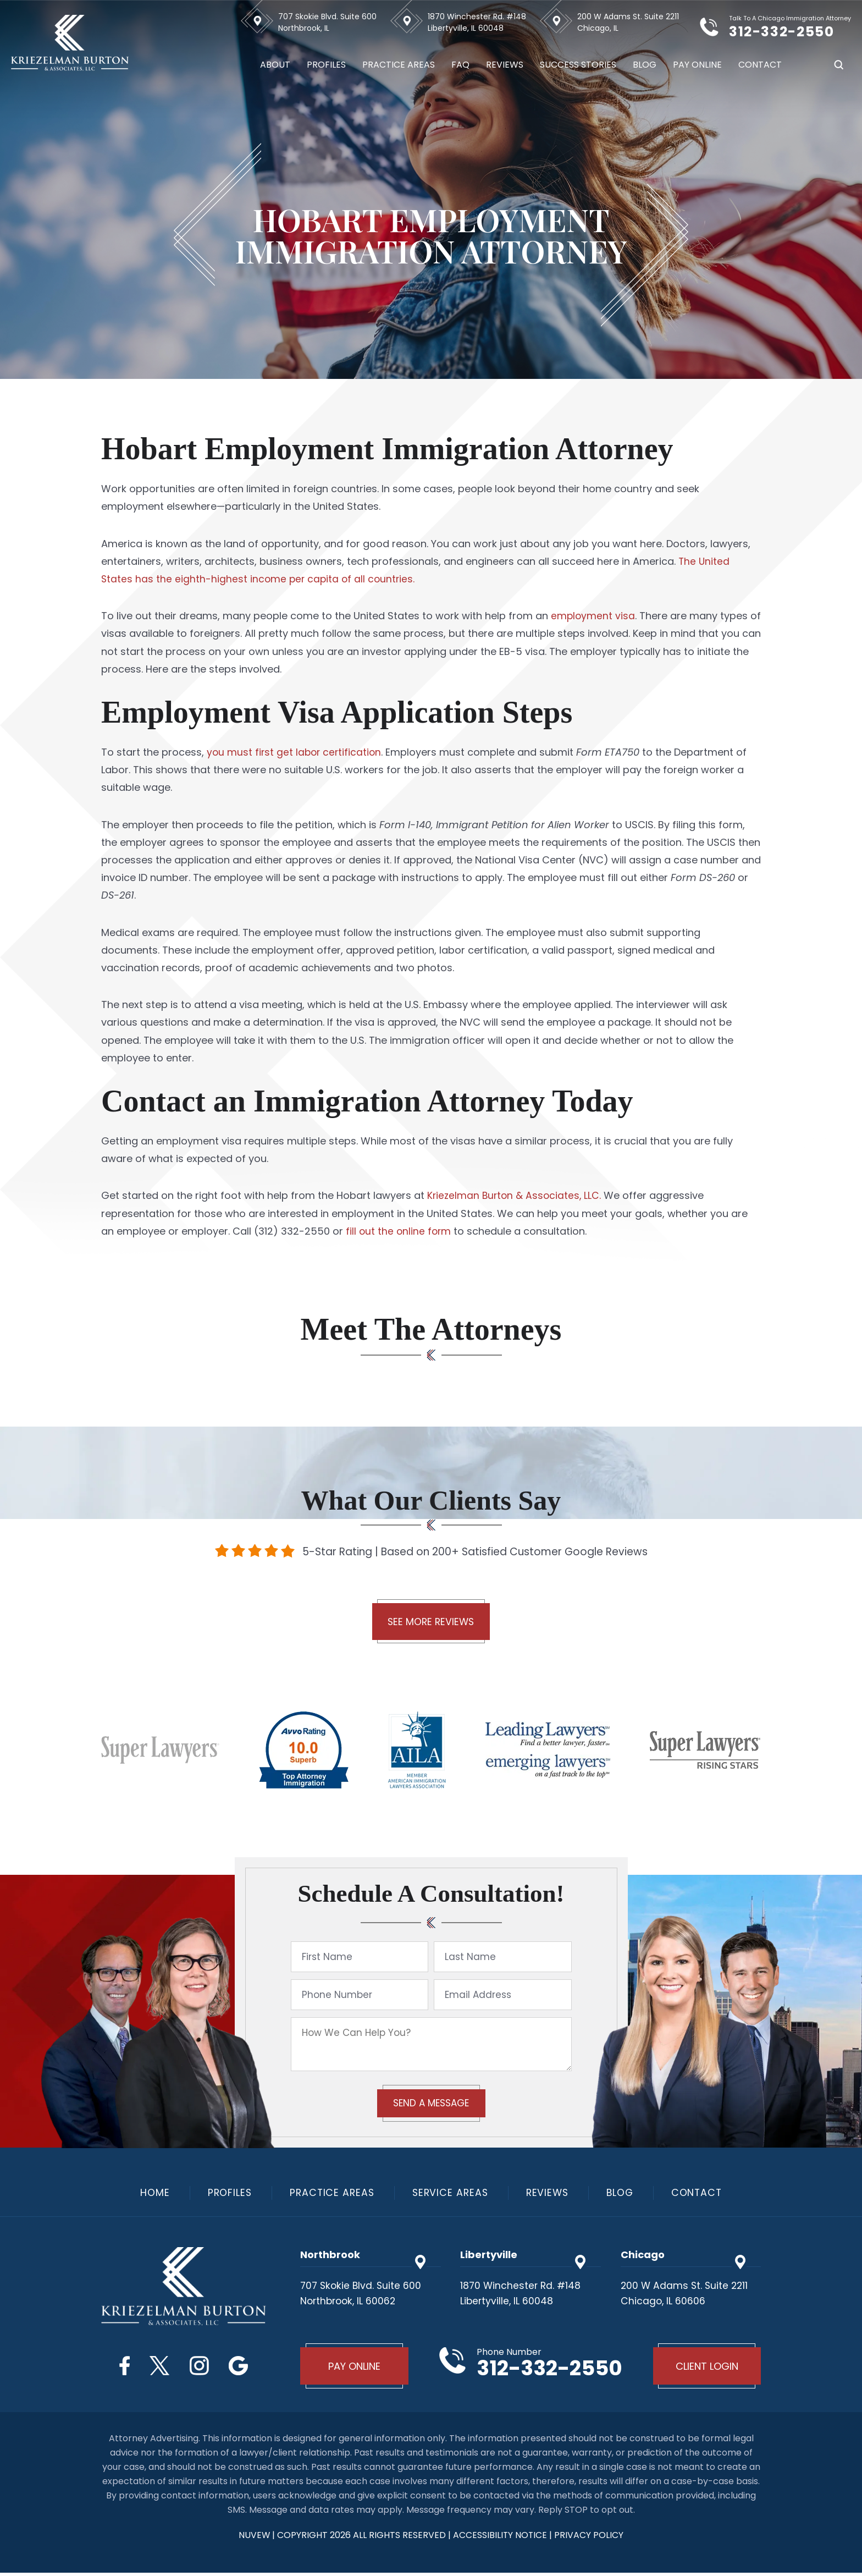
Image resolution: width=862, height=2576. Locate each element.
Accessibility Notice (501, 2538)
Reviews (504, 64)
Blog (644, 64)
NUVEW (254, 2538)
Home (149, 2194)
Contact (760, 64)
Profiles (326, 64)
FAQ (460, 64)
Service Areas (450, 2194)
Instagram (200, 2367)
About (275, 64)
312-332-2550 (788, 31)
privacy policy (590, 2538)
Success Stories (578, 64)
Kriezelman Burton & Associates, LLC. (516, 1195)
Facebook (122, 2367)
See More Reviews (431, 1623)
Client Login (706, 2368)
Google (241, 2367)
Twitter (159, 2367)
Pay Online (697, 64)
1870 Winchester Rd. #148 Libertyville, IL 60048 (477, 22)
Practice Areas (398, 64)
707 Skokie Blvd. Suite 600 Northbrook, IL (327, 22)
